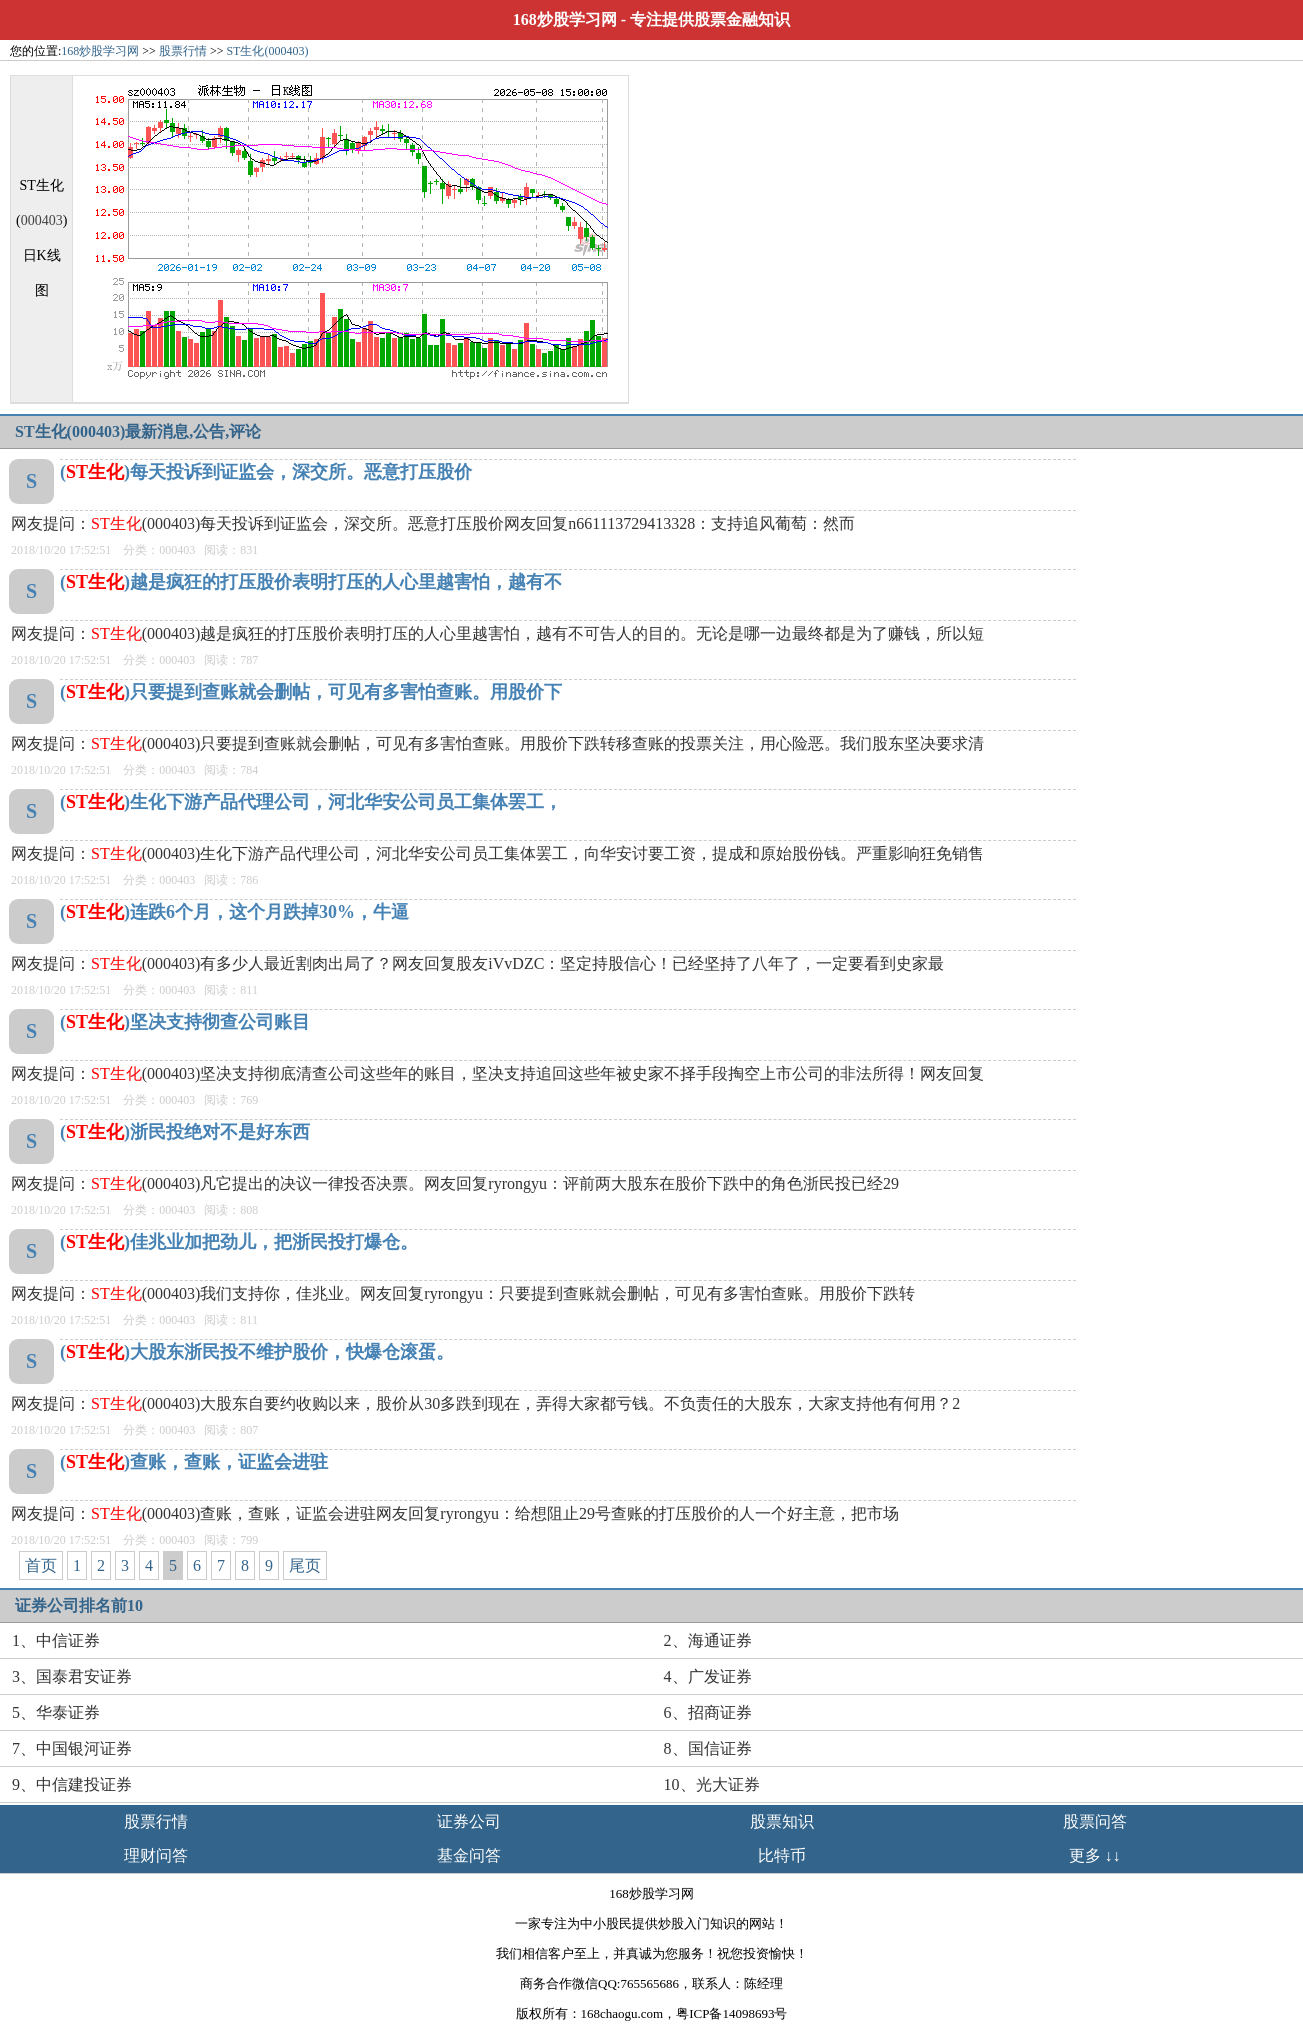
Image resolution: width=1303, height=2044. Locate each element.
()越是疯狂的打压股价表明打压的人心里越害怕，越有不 (311, 582)
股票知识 (782, 1821)
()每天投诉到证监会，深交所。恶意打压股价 (266, 472)
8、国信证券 (708, 1748)
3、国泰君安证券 (72, 1676)
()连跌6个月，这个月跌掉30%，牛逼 (234, 912)
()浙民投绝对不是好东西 (185, 1132)
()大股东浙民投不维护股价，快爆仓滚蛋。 (257, 1352)
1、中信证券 (56, 1640)
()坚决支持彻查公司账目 (185, 1022)
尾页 (305, 1565)
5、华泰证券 (56, 1712)
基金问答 (469, 1855)
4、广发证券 (708, 1676)
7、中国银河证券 (72, 1748)
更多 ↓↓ (1095, 1855)
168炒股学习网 (565, 19)
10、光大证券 (712, 1784)
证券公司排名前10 (79, 1605)
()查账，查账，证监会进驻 (194, 1462)
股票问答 (1095, 1821)
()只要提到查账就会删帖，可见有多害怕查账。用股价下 (311, 692)
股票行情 (183, 51)
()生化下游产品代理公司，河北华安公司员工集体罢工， (311, 802)
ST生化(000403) (267, 51)
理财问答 (156, 1855)
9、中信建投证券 (72, 1784)
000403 (42, 220)
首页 (41, 1565)
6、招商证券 (708, 1712)
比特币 (782, 1855)
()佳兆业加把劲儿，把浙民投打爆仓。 (239, 1242)
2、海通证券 (708, 1640)
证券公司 (469, 1821)
